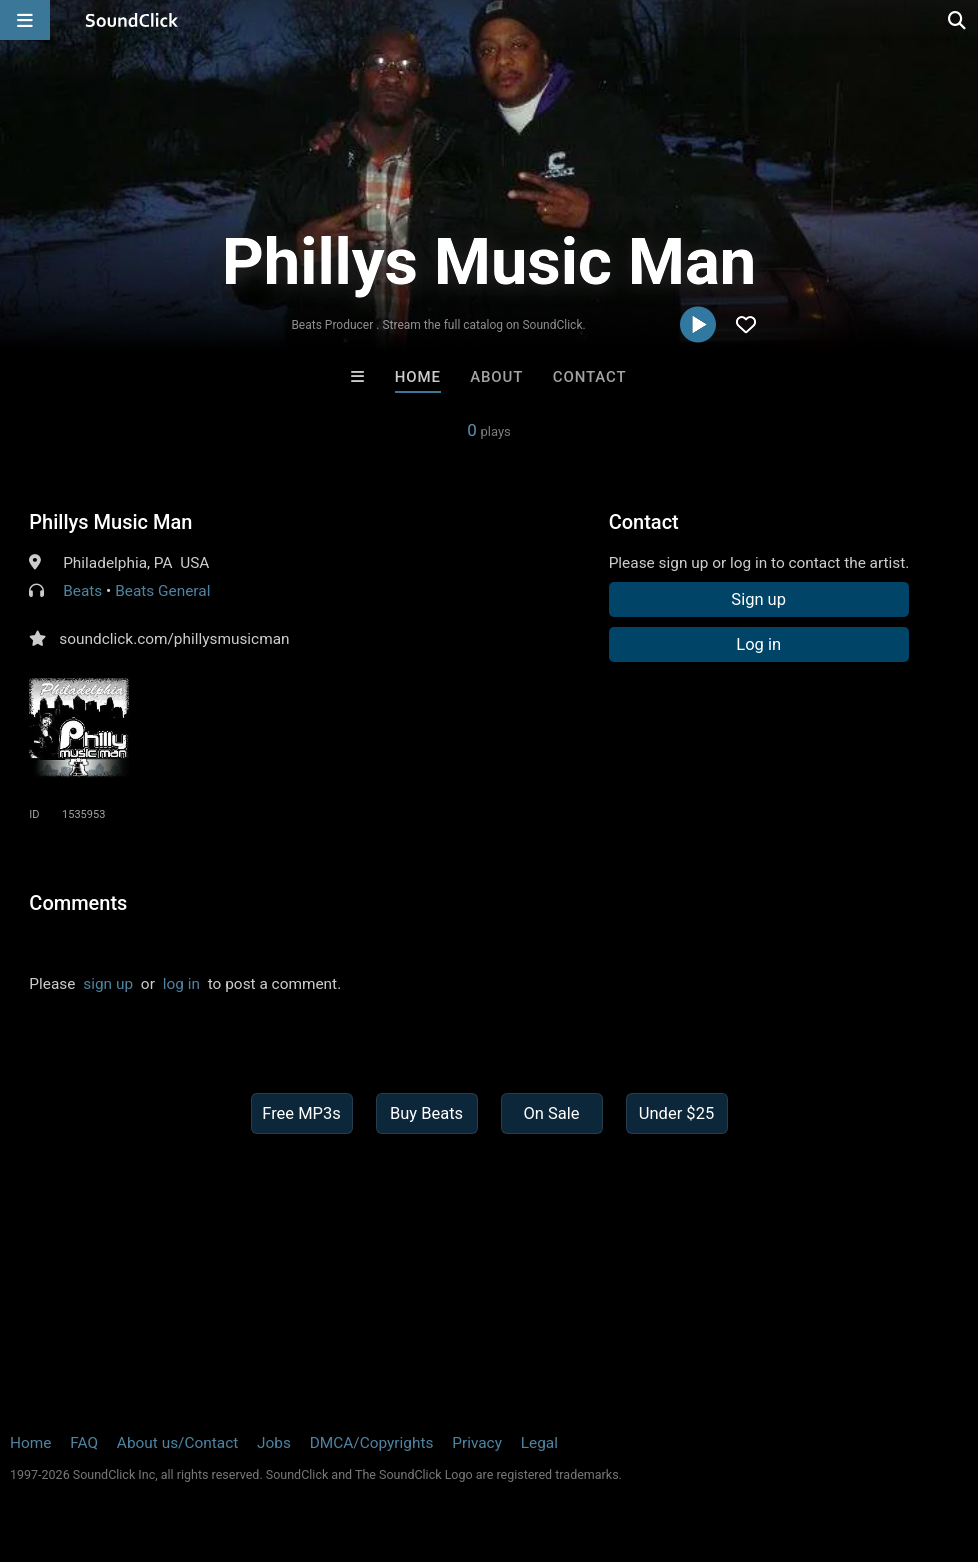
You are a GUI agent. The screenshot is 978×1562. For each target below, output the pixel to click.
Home (418, 377)
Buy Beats (426, 1113)
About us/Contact (177, 1443)
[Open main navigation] (25, 20)
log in (181, 984)
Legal (539, 1443)
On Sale (551, 1113)
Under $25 (676, 1113)
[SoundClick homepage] (132, 20)
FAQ (84, 1443)
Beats (82, 591)
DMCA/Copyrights (372, 1443)
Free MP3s (301, 1113)
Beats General (162, 591)
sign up (108, 984)
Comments (78, 903)
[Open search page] (958, 20)
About (496, 377)
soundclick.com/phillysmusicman (174, 639)
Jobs (274, 1443)
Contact (590, 377)
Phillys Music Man (110, 522)
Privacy (477, 1443)
